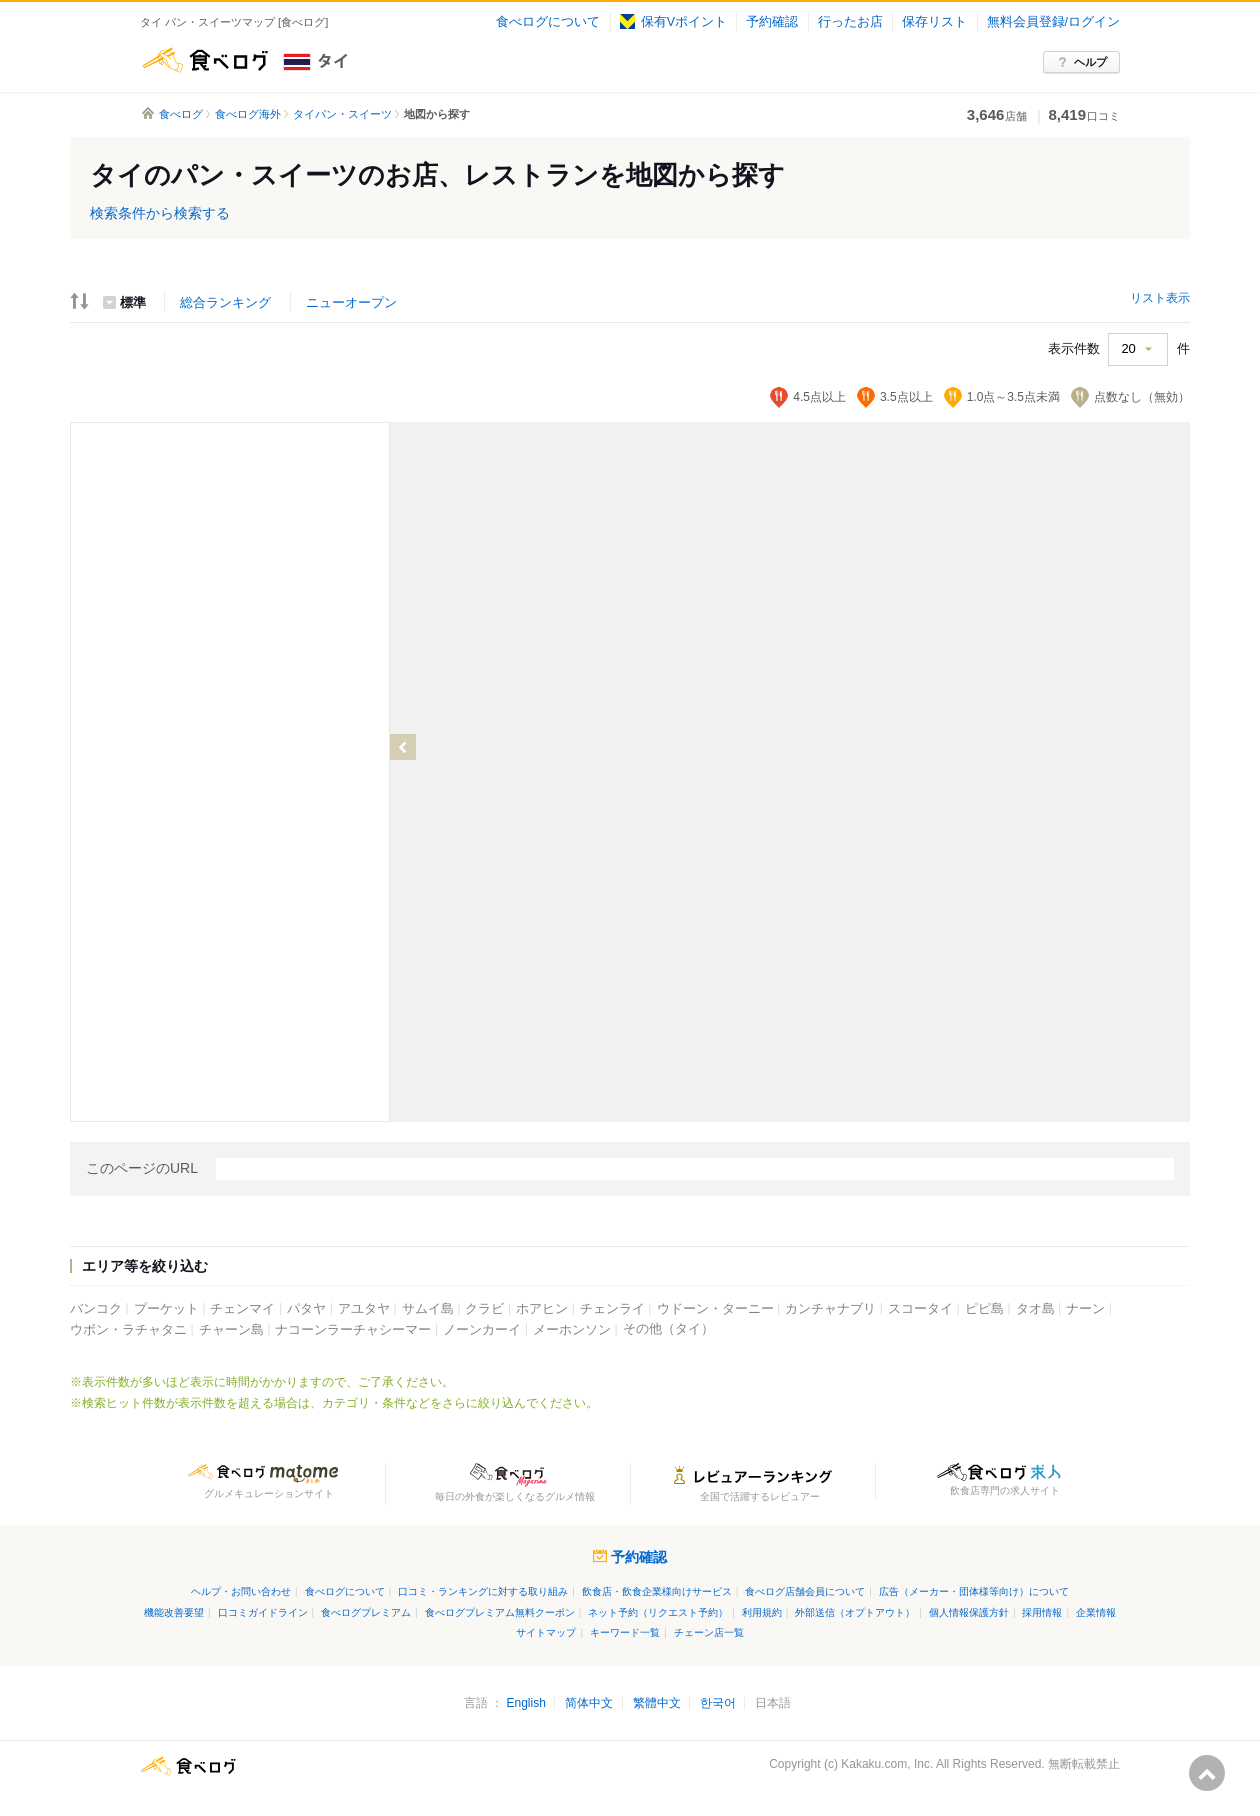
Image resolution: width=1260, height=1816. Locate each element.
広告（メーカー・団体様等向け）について (974, 1591)
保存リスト (934, 22)
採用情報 (1042, 1612)
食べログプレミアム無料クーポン (500, 1612)
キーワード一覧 (625, 1632)
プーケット (166, 1309)
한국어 (718, 1703)
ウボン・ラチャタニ (128, 1330)
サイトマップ (546, 1632)
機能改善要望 (174, 1612)
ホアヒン (542, 1309)
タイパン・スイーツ (342, 114)
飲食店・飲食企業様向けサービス (657, 1591)
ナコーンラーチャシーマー (353, 1330)
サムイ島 (428, 1309)
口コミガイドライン (263, 1612)
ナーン (1085, 1309)
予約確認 (772, 22)
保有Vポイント (673, 22)
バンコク (96, 1309)
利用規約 (762, 1612)
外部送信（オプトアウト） (855, 1612)
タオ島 (1035, 1309)
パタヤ (306, 1309)
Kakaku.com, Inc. (887, 1764)
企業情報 (1096, 1612)
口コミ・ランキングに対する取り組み (483, 1591)
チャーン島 (231, 1330)
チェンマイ (242, 1309)
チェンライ (612, 1309)
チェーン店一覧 (709, 1632)
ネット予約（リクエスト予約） (658, 1612)
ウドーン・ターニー (715, 1309)
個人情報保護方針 (969, 1612)
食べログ (205, 60)
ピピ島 (984, 1309)
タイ (383, 60)
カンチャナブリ (830, 1309)
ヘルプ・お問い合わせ (241, 1591)
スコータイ (920, 1309)
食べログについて (548, 22)
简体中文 (589, 1703)
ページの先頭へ (1207, 1773)
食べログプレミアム (366, 1612)
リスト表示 (1160, 298)
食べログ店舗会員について (805, 1591)
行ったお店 (850, 22)
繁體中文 (657, 1703)
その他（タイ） (668, 1329)
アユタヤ (364, 1309)
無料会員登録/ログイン (1053, 22)
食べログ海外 (248, 114)
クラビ (484, 1309)
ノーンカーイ (482, 1330)
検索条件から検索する (160, 213)
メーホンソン (572, 1330)
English (525, 1703)
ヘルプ (1090, 62)
